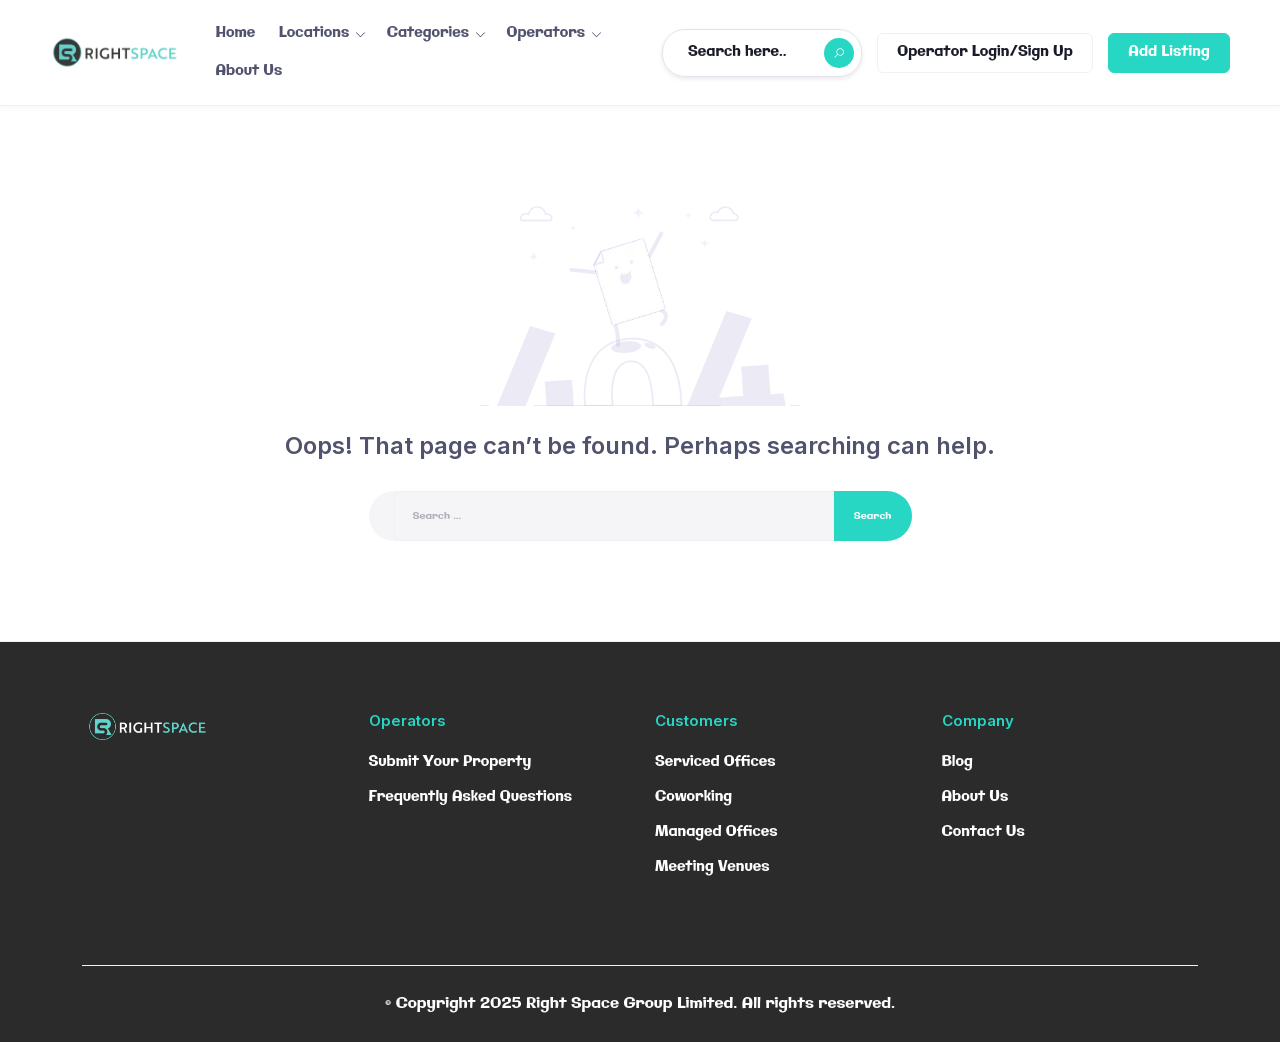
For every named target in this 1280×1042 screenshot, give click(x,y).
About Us (249, 71)
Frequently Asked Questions (471, 797)
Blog (957, 762)
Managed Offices (716, 832)
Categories (428, 33)
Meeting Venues (712, 867)
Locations (314, 33)
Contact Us (983, 832)
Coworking (693, 797)
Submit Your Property (450, 762)
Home (236, 33)
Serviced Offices (715, 762)
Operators (546, 33)
